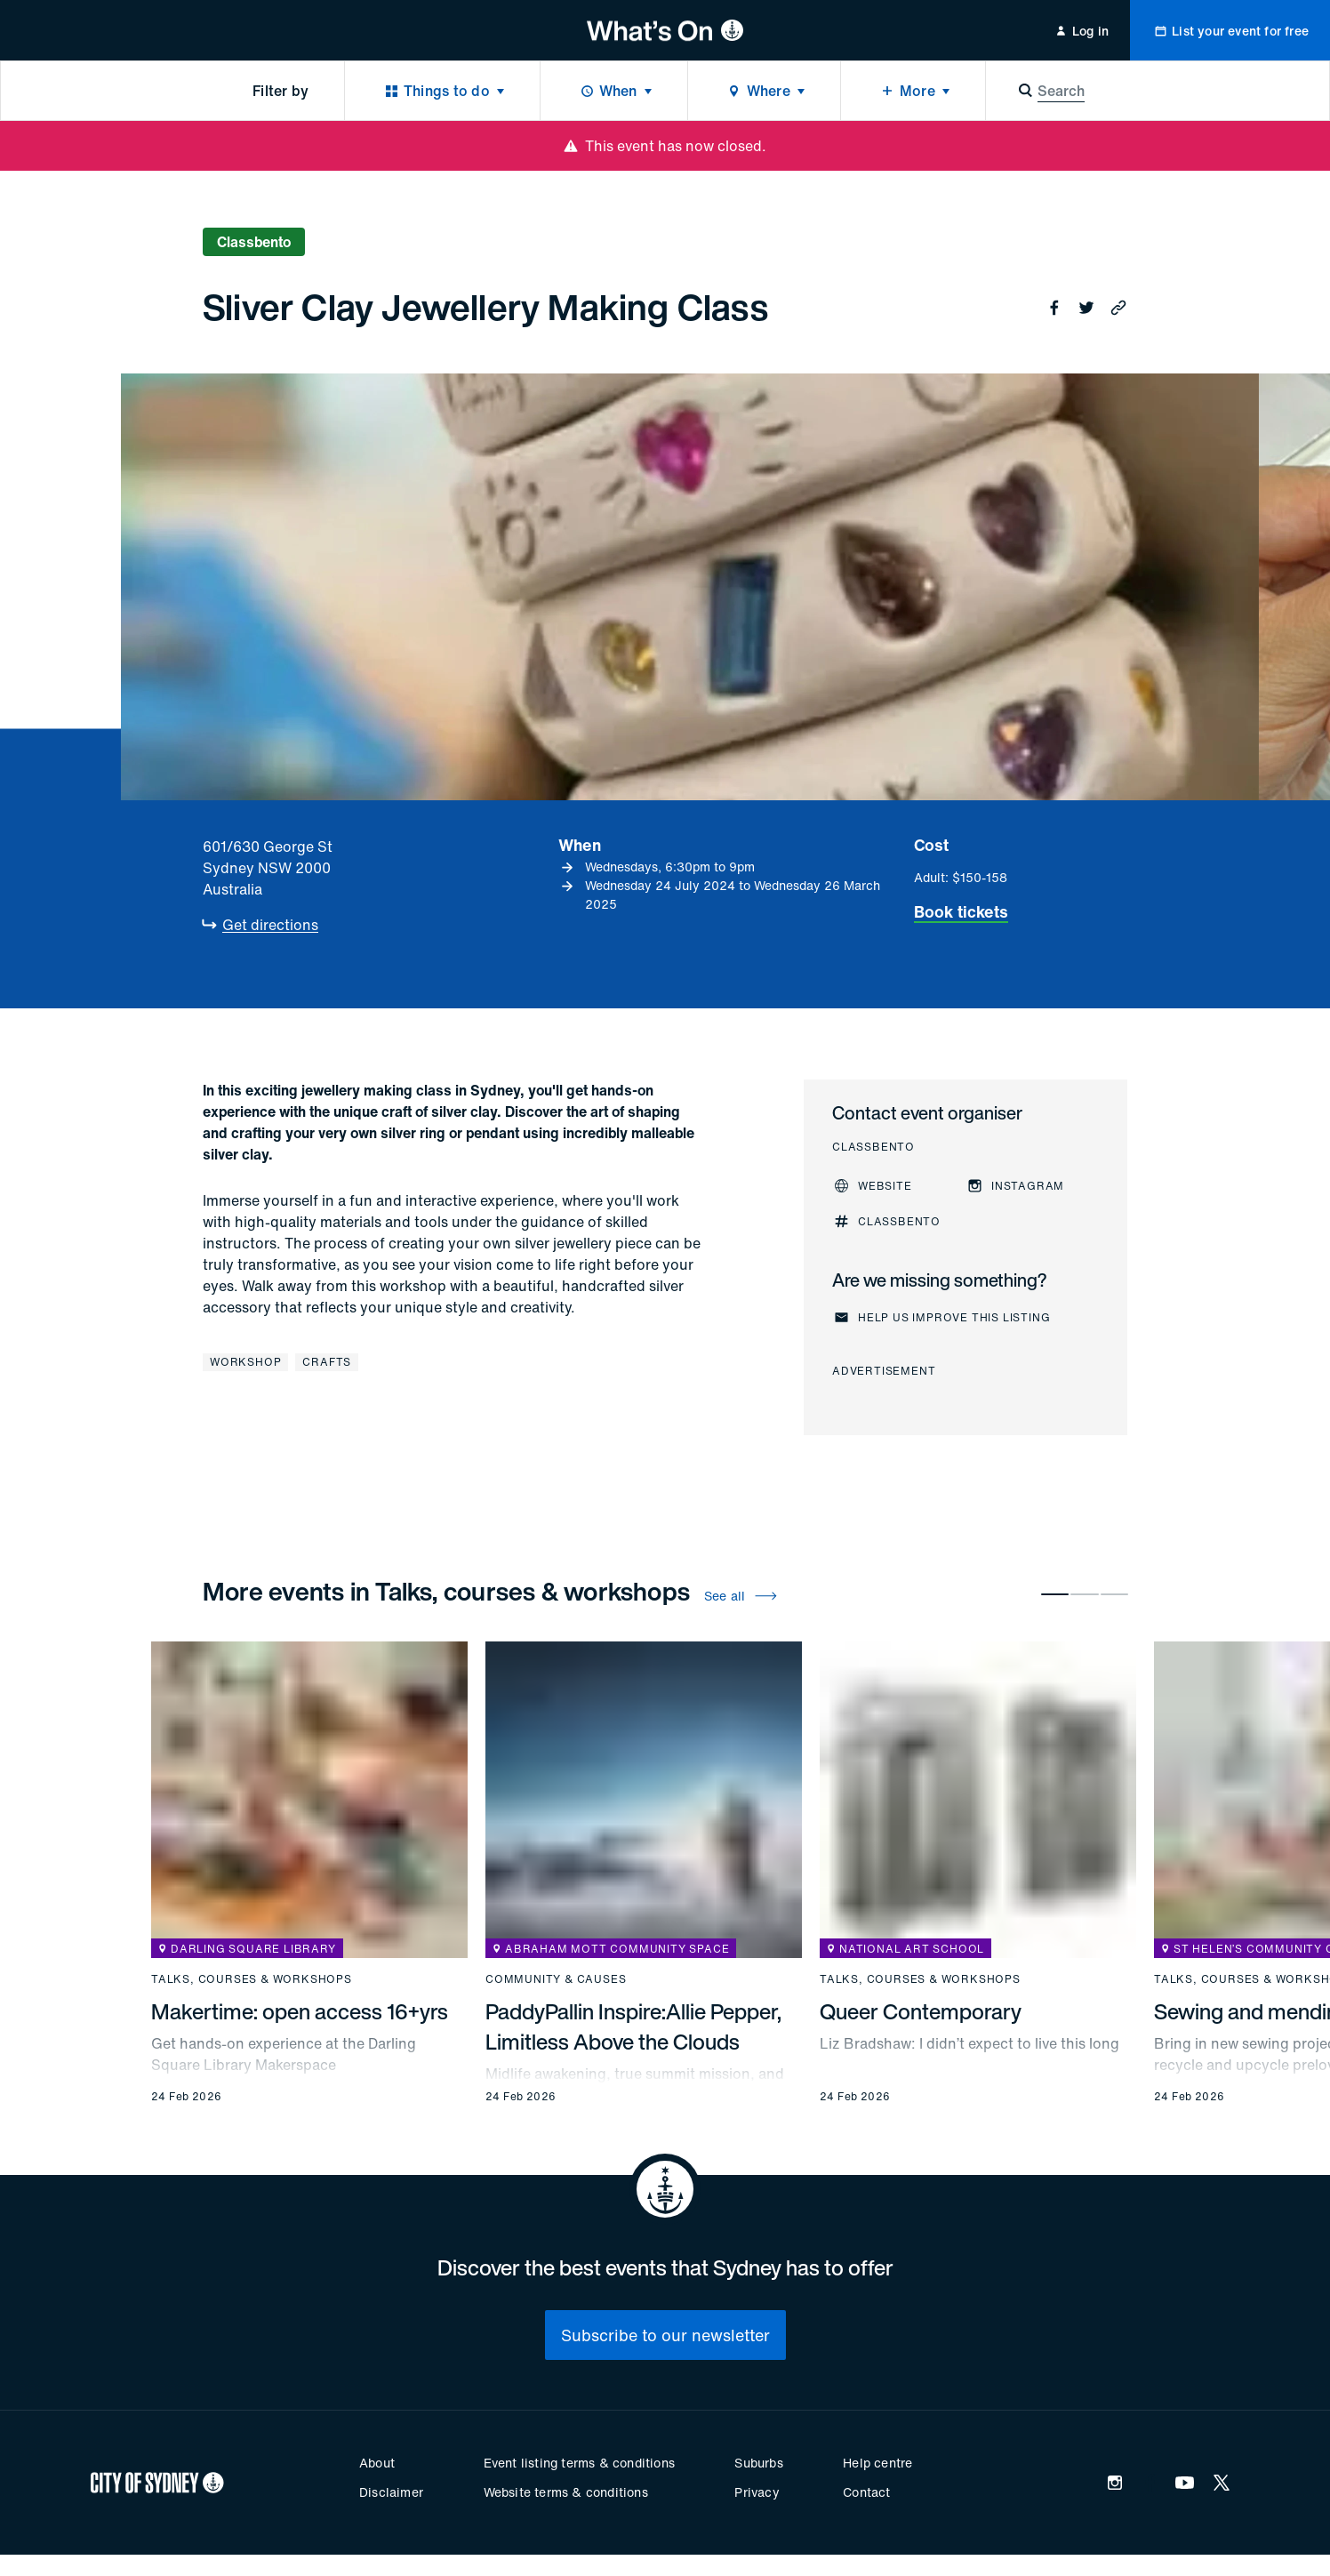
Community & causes (555, 1979)
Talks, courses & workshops (251, 1979)
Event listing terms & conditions (579, 2462)
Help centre (877, 2462)
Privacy (756, 2492)
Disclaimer (391, 2492)
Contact (866, 2492)
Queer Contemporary (921, 2011)
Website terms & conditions (566, 2492)
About (377, 2462)
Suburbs (758, 2462)
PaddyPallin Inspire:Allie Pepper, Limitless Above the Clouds (633, 2026)
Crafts (326, 1361)
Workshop (245, 1361)
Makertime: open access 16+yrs (299, 2011)
